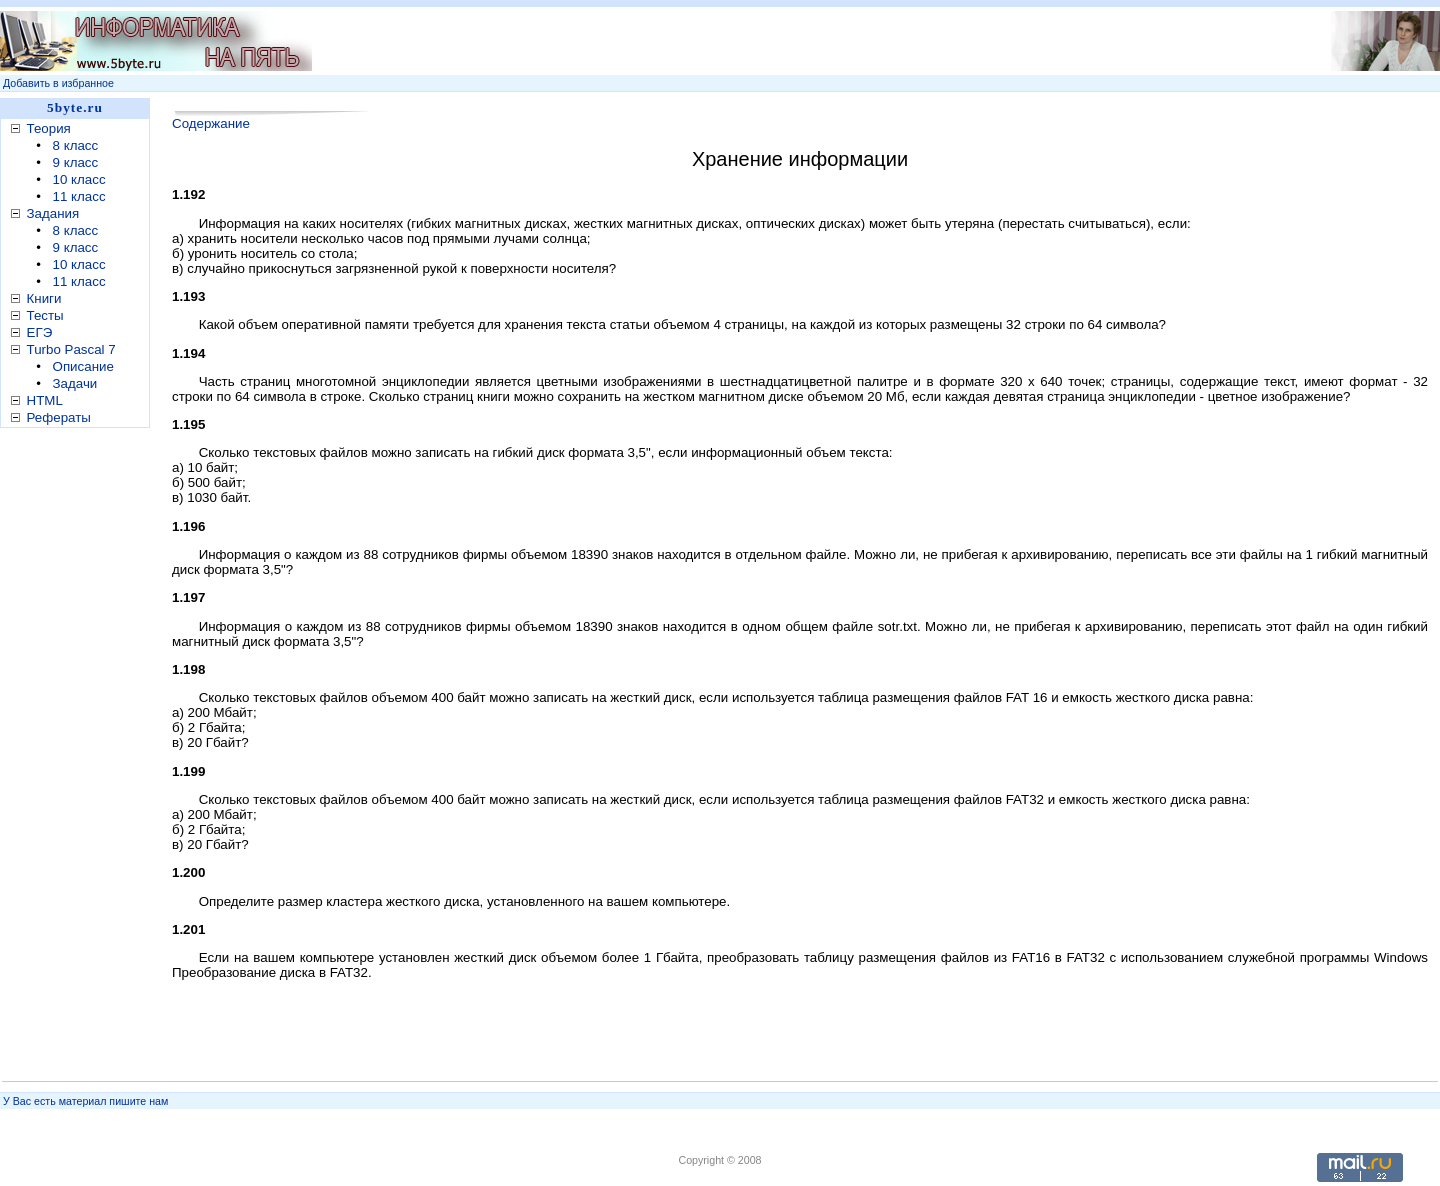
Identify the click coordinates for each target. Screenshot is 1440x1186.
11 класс (79, 196)
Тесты (45, 315)
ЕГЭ (40, 332)
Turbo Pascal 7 (71, 349)
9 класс (76, 162)
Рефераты (59, 417)
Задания (53, 213)
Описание (83, 366)
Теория (49, 128)
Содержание (211, 123)
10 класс (79, 179)
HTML (45, 400)
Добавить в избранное (58, 83)
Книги (44, 298)
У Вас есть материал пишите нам (85, 1101)
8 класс (76, 145)
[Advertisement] (767, 41)
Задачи (75, 383)
